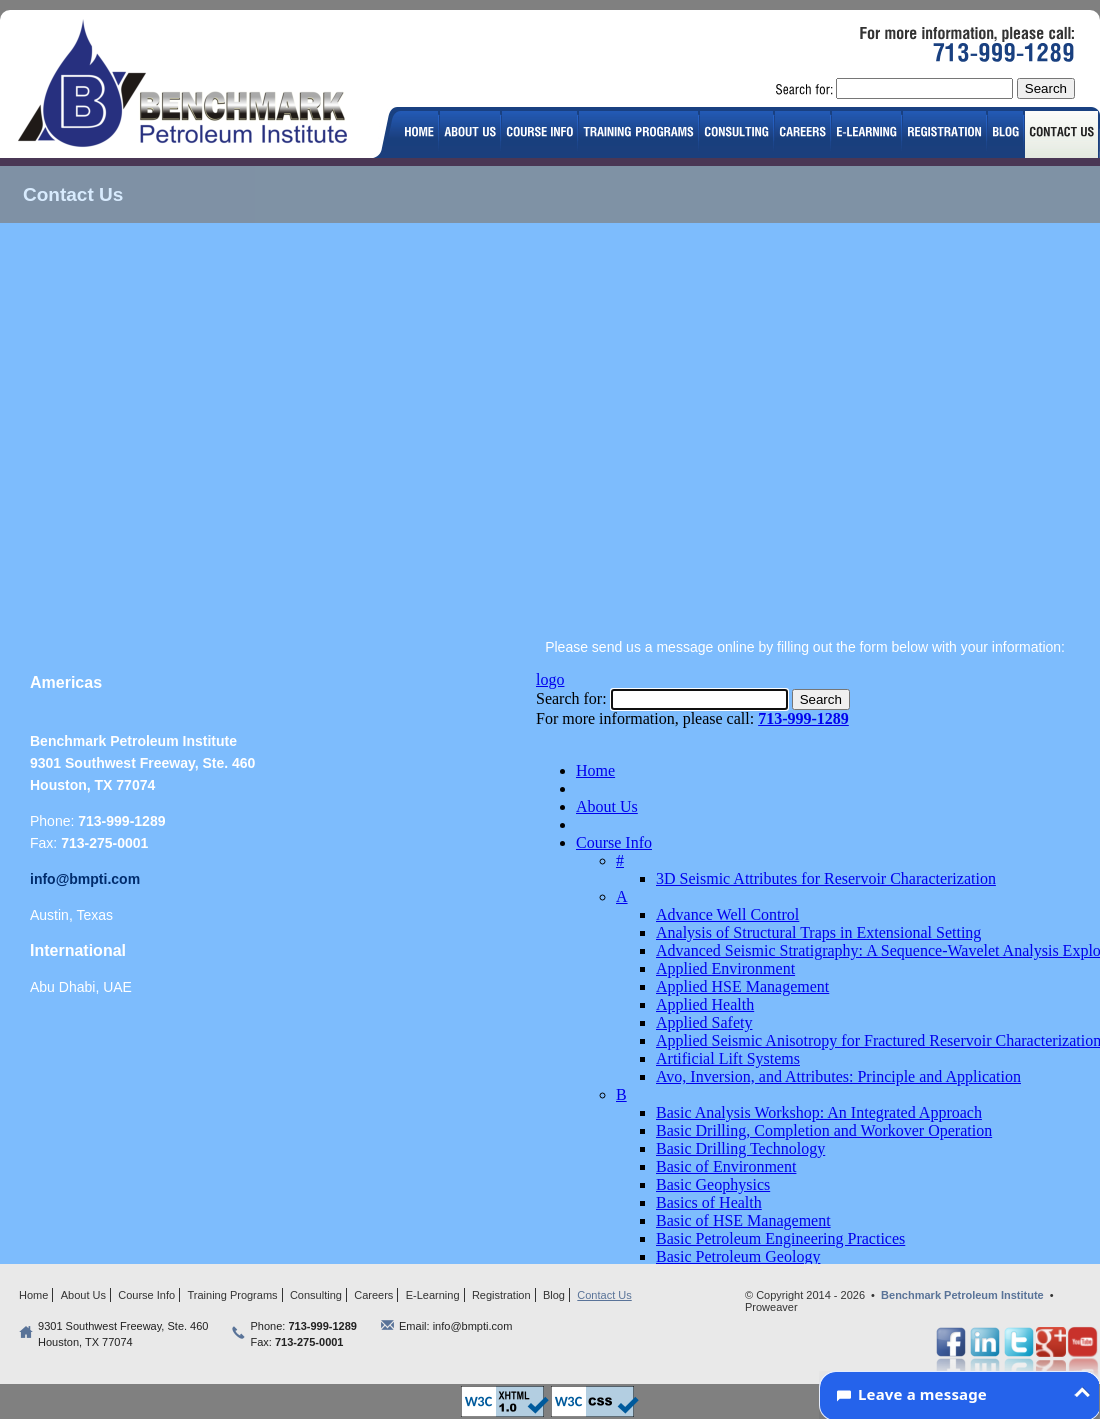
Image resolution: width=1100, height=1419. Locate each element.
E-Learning (433, 1295)
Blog (554, 1295)
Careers (373, 1295)
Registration (501, 1295)
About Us (83, 1295)
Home (33, 1295)
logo (191, 86)
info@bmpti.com (85, 879)
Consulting (316, 1295)
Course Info (146, 1295)
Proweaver (771, 1307)
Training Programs (233, 1295)
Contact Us (604, 1295)
